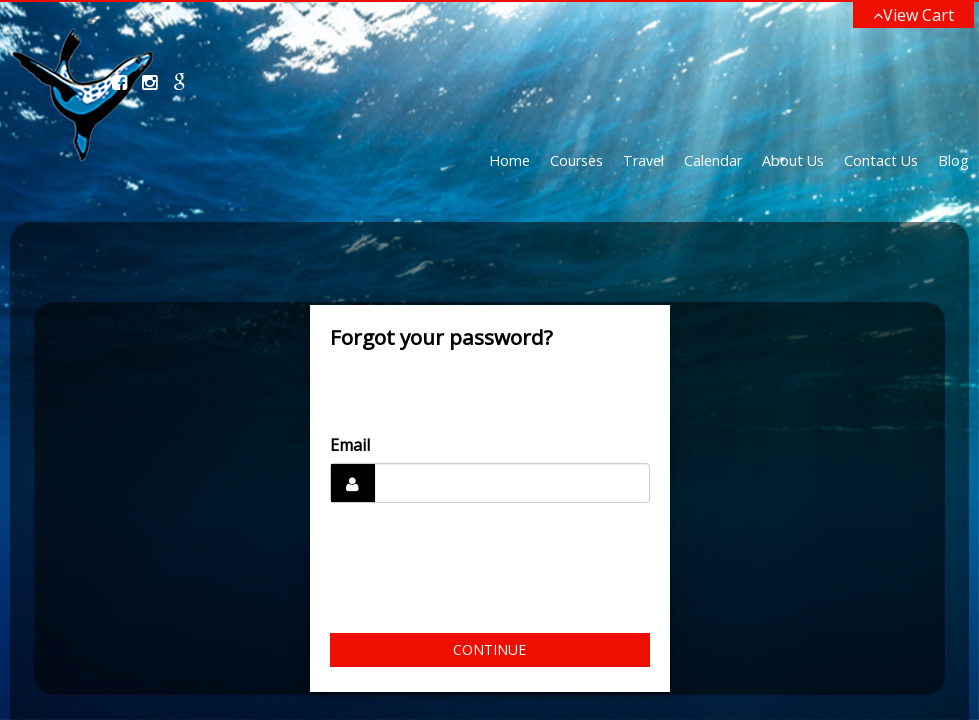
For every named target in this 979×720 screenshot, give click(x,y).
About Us (793, 160)
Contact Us (881, 160)
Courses (576, 160)
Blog (953, 160)
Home (509, 160)
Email (350, 445)
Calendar (713, 160)
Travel (643, 160)
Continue (489, 649)
